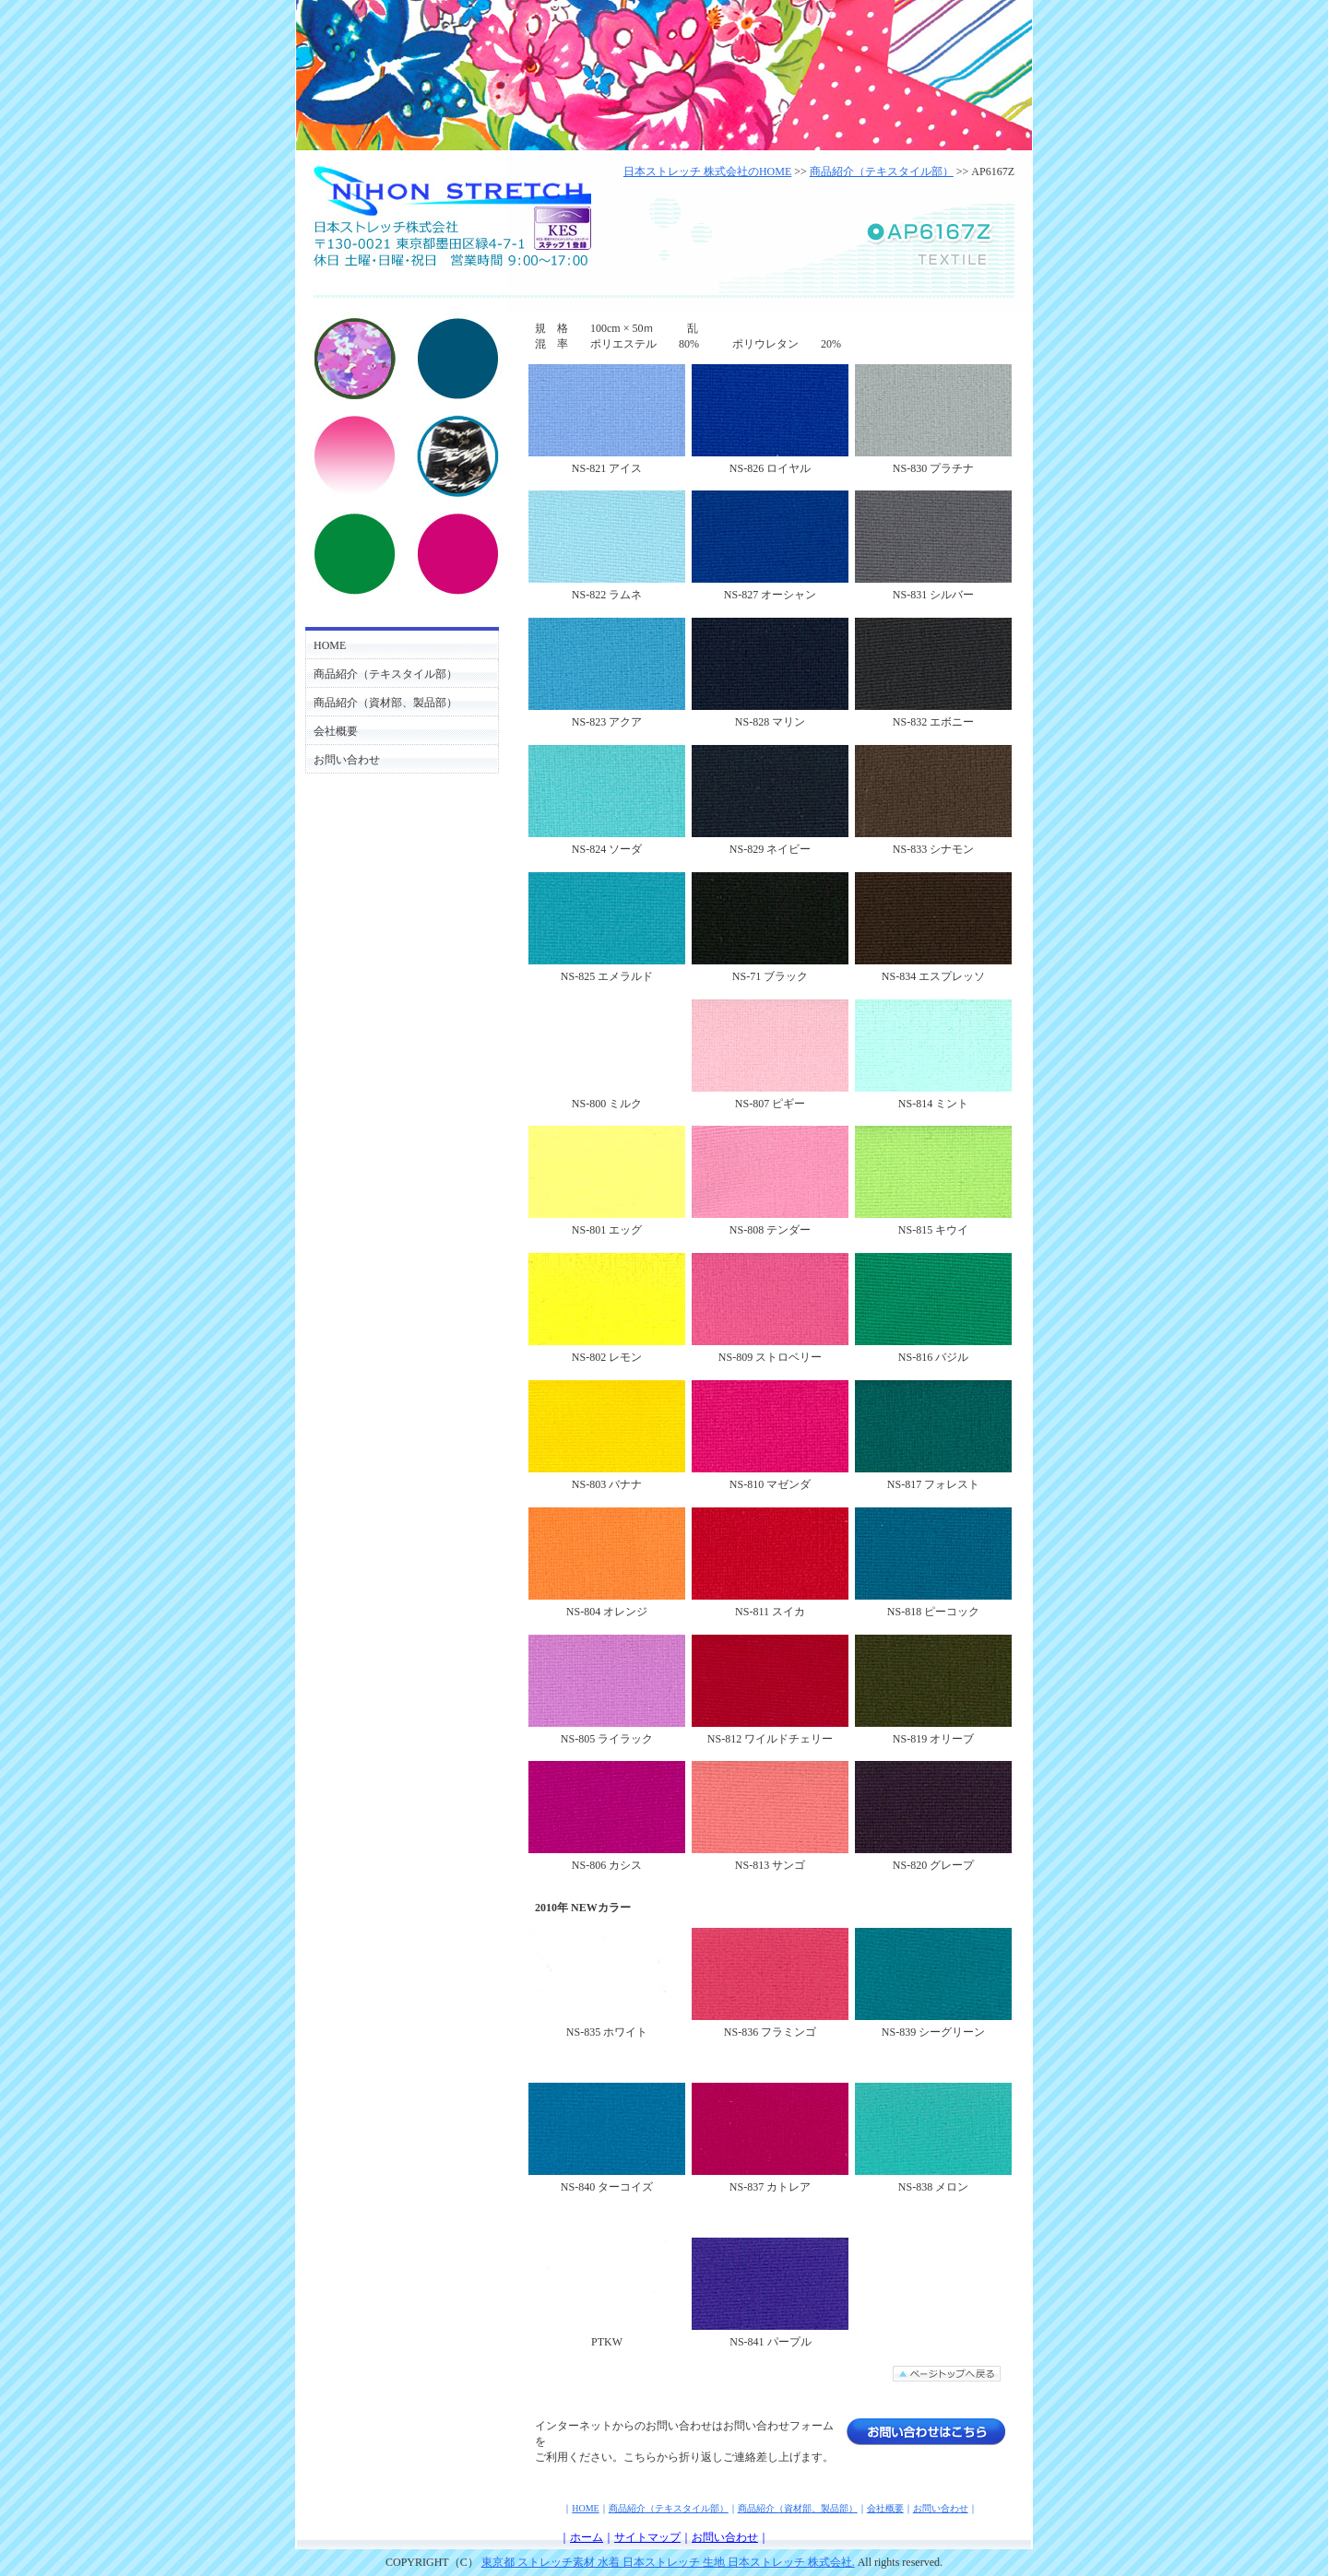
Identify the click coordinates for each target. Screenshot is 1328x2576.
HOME (330, 645)
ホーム (586, 2537)
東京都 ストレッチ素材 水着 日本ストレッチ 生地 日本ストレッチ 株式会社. (668, 2562)
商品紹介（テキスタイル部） (385, 674)
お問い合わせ (347, 759)
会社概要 (336, 731)
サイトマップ (647, 2537)
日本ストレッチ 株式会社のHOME (707, 171)
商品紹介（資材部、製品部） (385, 702)
